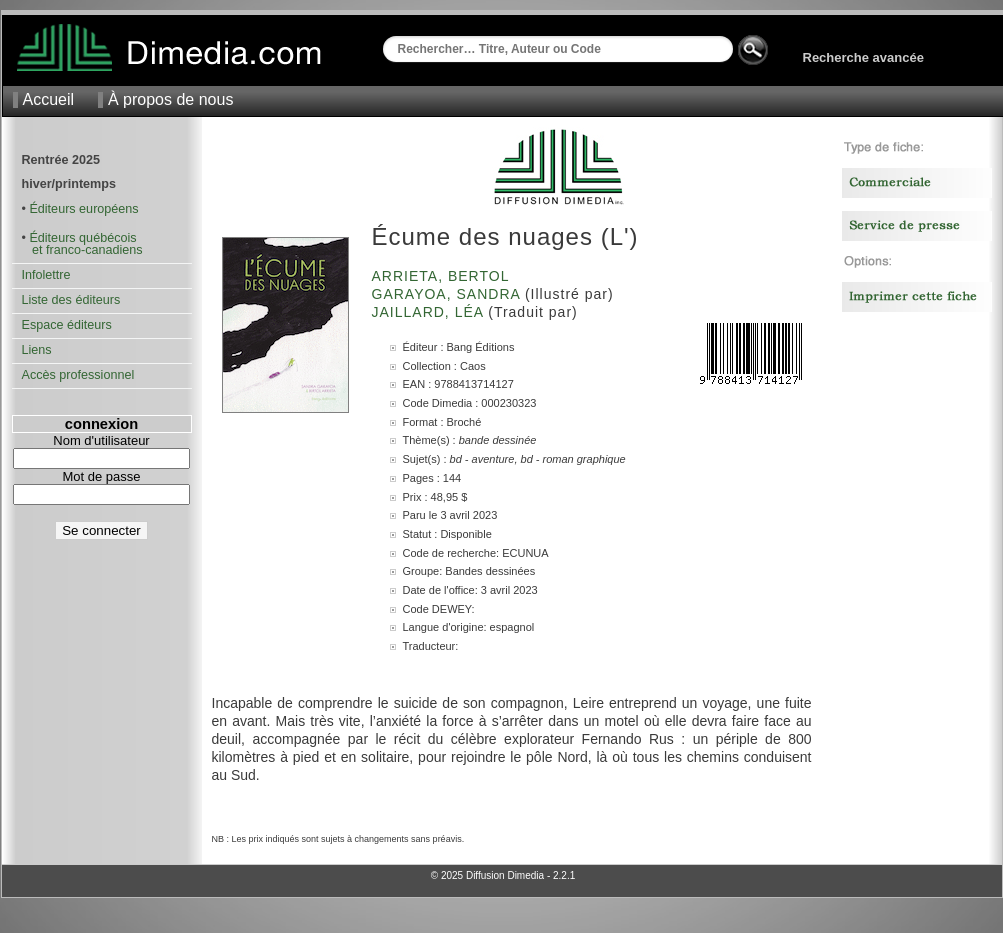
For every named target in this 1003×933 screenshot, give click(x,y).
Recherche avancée (863, 57)
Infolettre (46, 275)
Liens (37, 350)
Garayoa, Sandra (448, 294)
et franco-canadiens (82, 250)
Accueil (49, 99)
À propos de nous (170, 99)
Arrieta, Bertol (443, 276)
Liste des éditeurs (71, 300)
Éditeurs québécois (82, 238)
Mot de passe (101, 476)
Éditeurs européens (83, 209)
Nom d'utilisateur (101, 440)
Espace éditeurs (67, 325)
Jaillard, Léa (430, 312)
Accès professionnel (78, 375)
